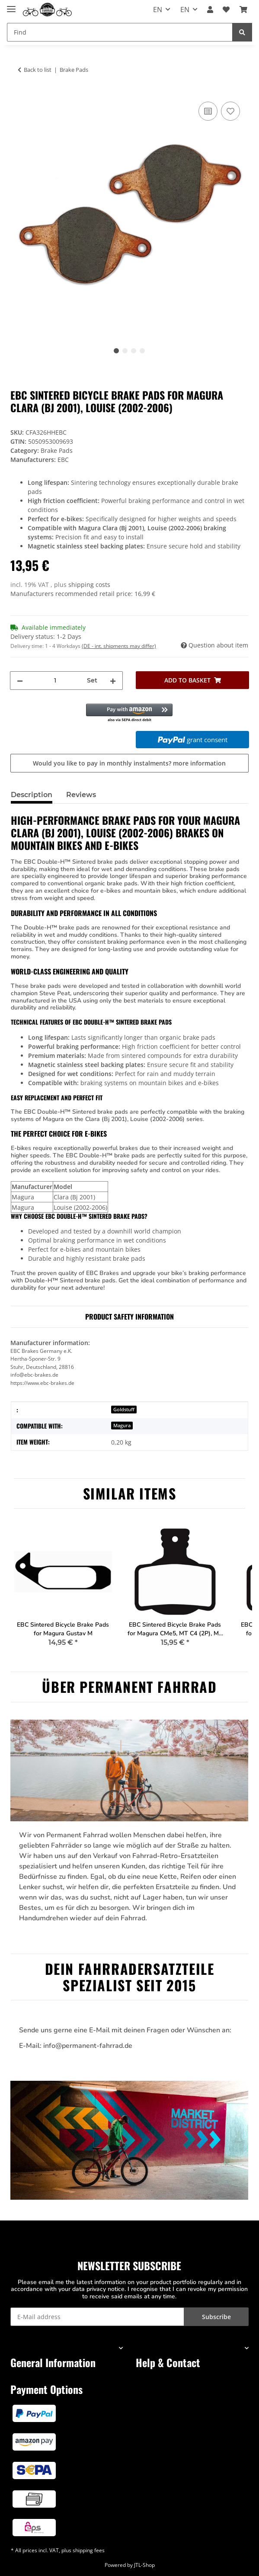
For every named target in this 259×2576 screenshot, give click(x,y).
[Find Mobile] (120, 32)
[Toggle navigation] (11, 5)
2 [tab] (125, 350)
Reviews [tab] (81, 795)
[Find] (242, 32)
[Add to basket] (192, 680)
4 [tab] (142, 350)
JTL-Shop (144, 2565)
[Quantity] (55, 680)
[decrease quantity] (19, 680)
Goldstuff (123, 1410)
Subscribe (216, 2317)
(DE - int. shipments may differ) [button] (119, 646)
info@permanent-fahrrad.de (87, 2046)
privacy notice (105, 2289)
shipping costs (89, 584)
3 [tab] (133, 350)
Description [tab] (31, 795)
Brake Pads (57, 450)
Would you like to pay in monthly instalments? (129, 763)
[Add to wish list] (230, 111)
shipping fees (89, 2550)
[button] (210, 9)
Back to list (37, 70)
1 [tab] (116, 350)
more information (199, 763)
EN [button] (157, 9)
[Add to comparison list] (207, 111)
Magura (122, 1426)
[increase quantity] (112, 680)
